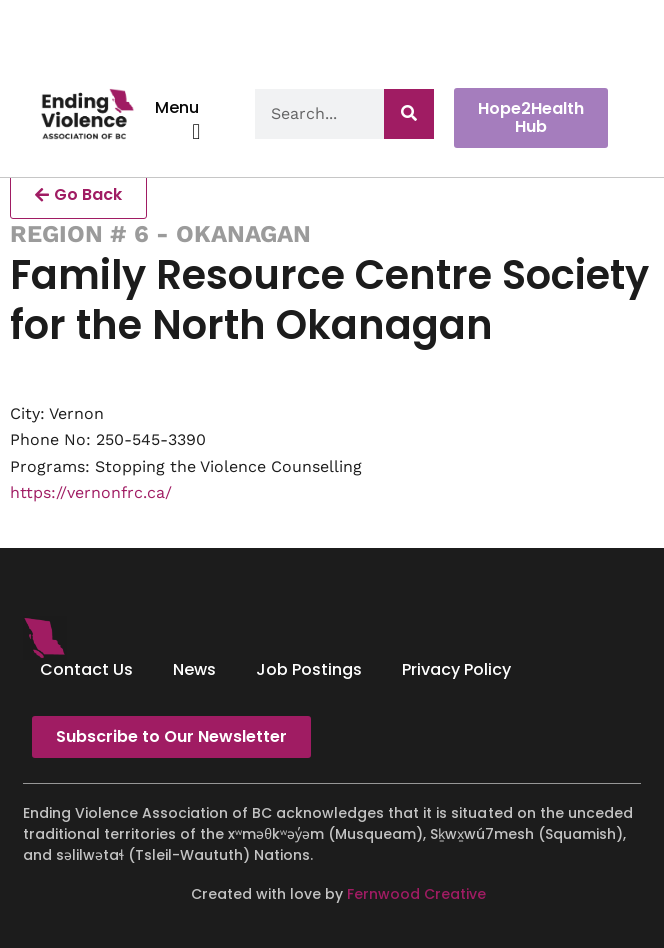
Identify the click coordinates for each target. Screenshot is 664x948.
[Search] (409, 114)
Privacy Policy (456, 669)
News (194, 669)
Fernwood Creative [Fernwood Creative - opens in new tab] (416, 894)
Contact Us (86, 669)
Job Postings (309, 669)
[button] (196, 131)
